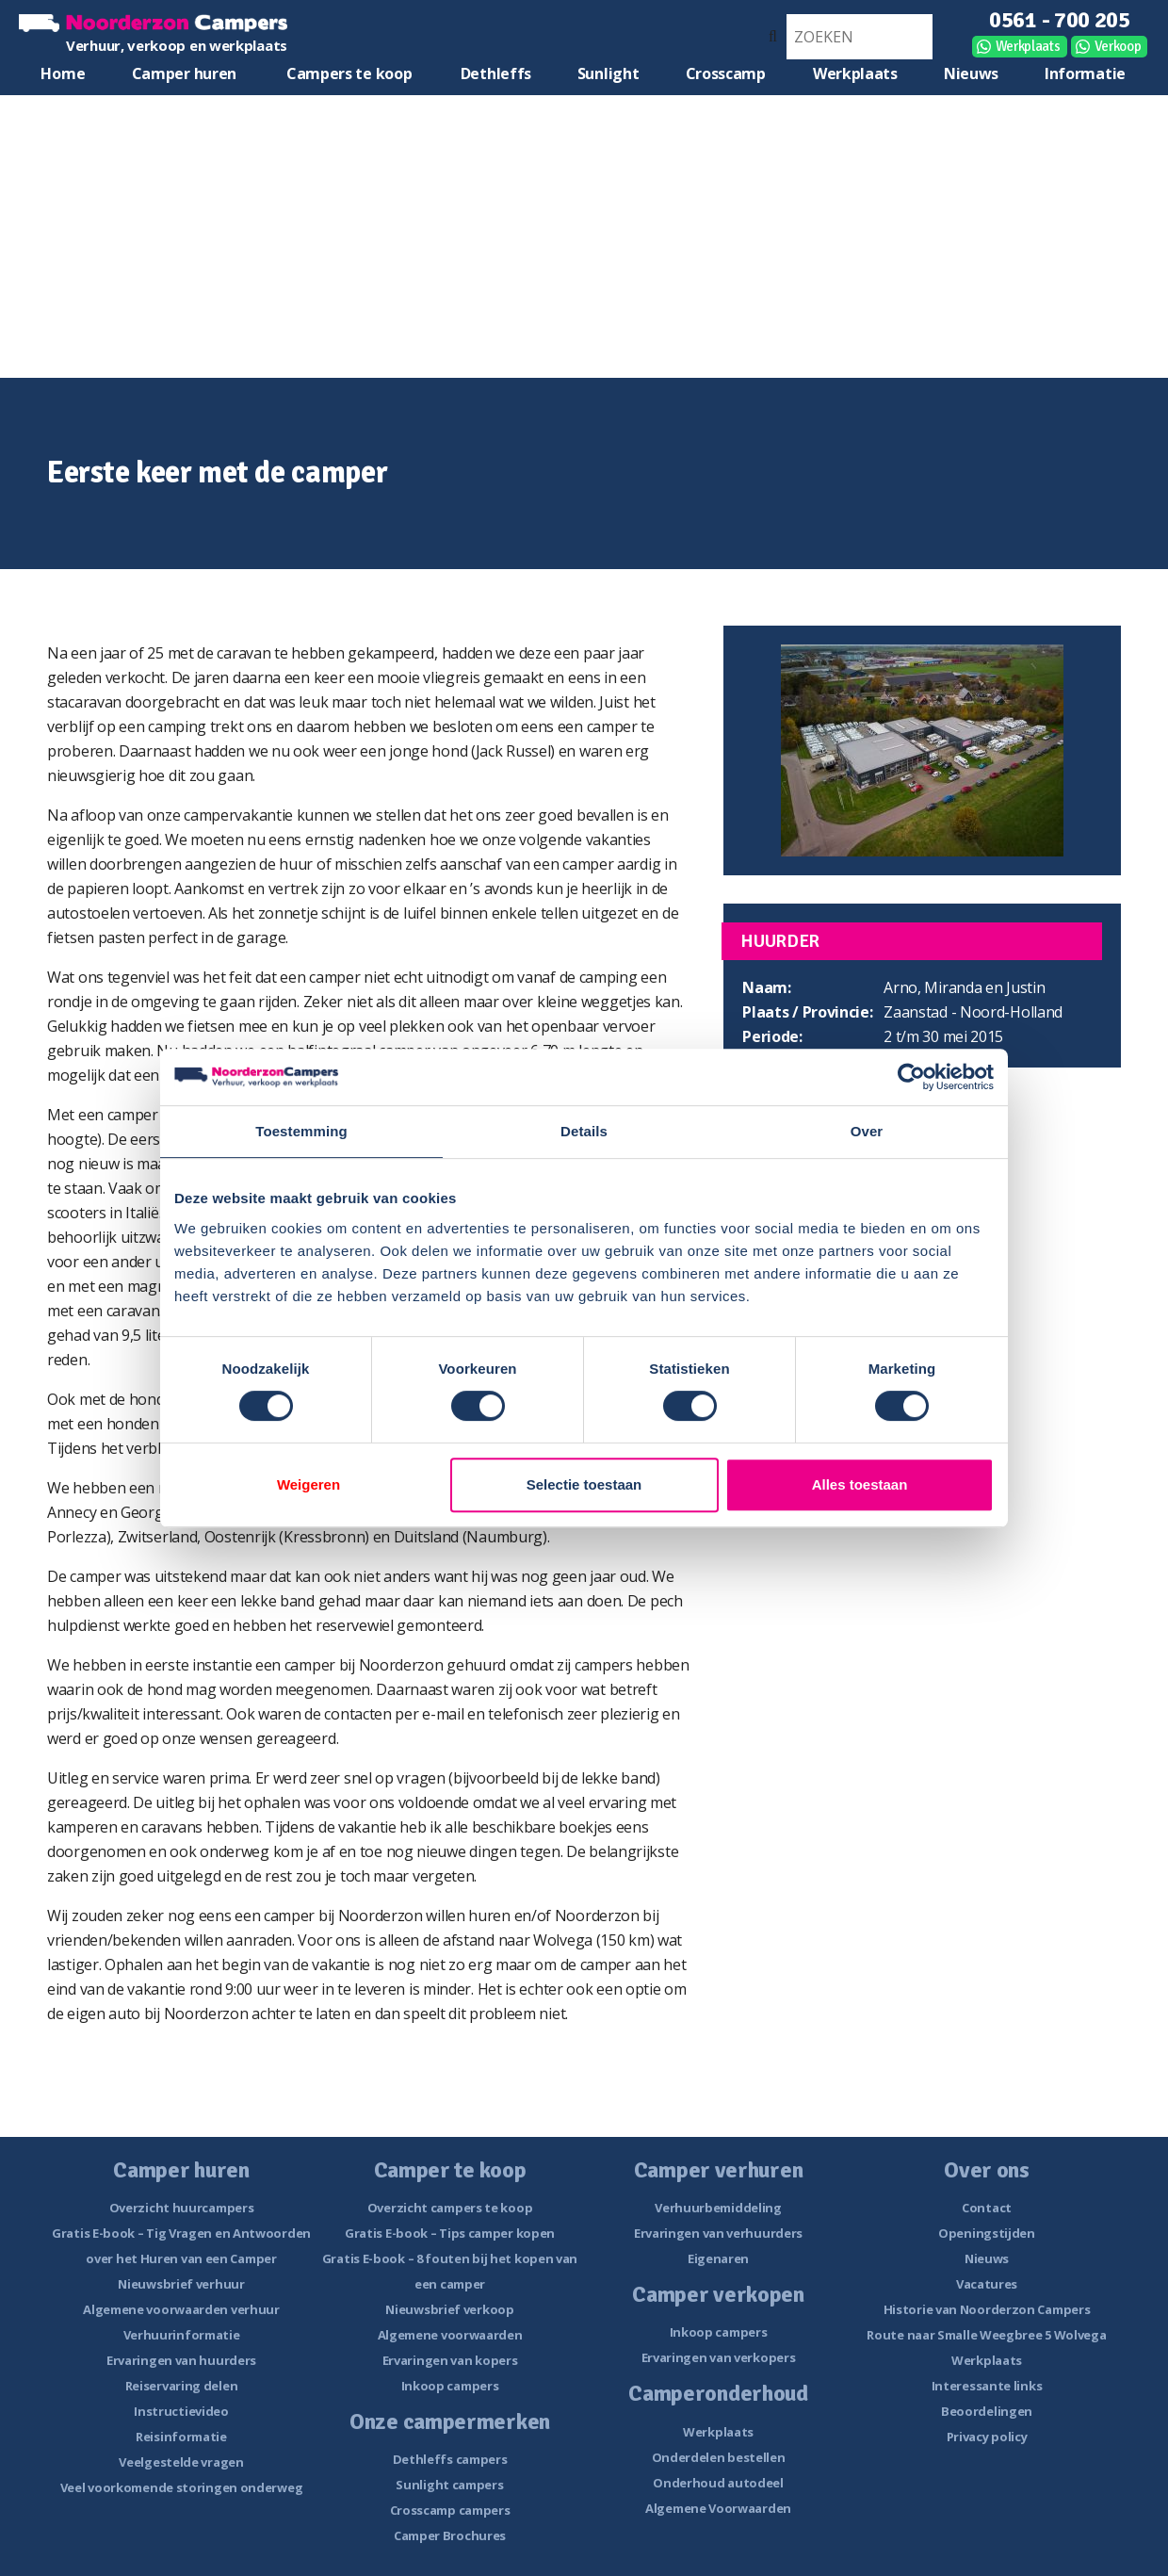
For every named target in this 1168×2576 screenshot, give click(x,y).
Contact (987, 2207)
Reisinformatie (181, 2436)
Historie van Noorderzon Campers (987, 2309)
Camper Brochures (450, 2535)
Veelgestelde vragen (181, 2462)
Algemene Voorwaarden (718, 2508)
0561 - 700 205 (1059, 20)
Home (63, 73)
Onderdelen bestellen (719, 2457)
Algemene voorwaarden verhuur (181, 2309)
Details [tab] (584, 1131)
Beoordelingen (986, 2411)
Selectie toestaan (584, 1484)
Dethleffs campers (450, 2459)
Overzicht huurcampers (181, 2207)
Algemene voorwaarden (450, 2334)
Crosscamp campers (450, 2510)
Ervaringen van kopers (450, 2360)
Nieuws (971, 73)
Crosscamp (726, 73)
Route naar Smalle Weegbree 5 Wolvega (986, 2334)
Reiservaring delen (181, 2385)
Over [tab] (867, 1131)
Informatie (1085, 73)
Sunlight (608, 73)
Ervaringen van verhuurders (718, 2233)
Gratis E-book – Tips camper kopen (450, 2233)
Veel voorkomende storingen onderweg (181, 2487)
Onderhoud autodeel (718, 2482)
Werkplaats (1028, 46)
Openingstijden (986, 2233)
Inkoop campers (450, 2385)
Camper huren (184, 73)
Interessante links (987, 2385)
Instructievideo (181, 2411)
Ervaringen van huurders (181, 2360)
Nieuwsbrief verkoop (449, 2309)
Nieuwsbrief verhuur (181, 2283)
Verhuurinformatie (181, 2334)
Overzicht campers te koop (450, 2207)
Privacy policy (987, 2436)
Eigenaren (718, 2258)
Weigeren (308, 1484)
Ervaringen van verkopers (718, 2357)
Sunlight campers (449, 2484)
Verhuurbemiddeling (718, 2207)
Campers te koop (349, 73)
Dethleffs (496, 73)
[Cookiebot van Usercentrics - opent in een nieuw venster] (911, 1077)
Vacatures (986, 2283)
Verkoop (1118, 46)
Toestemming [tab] (301, 1131)
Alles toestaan (860, 1484)
